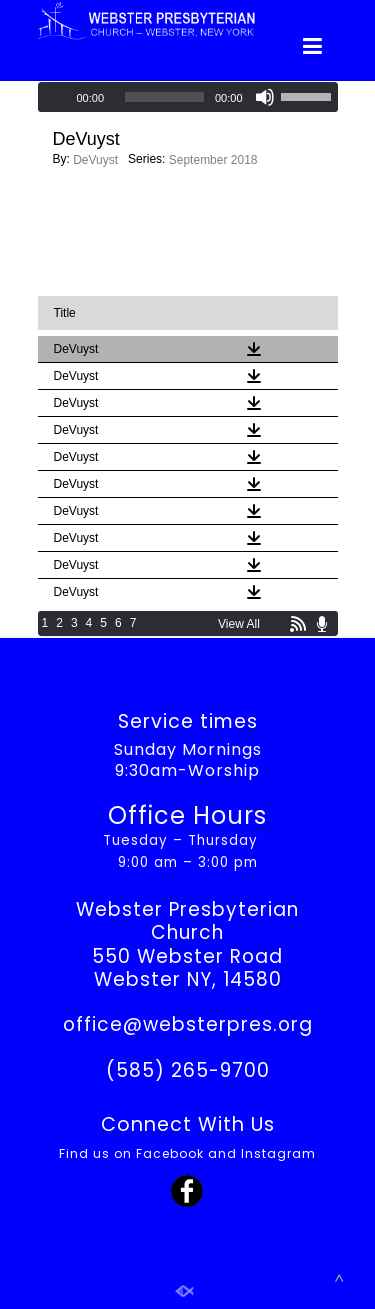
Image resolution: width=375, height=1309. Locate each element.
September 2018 (213, 160)
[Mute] (265, 97)
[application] (188, 97)
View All (239, 624)
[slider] (164, 97)
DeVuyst (95, 160)
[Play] (55, 97)
